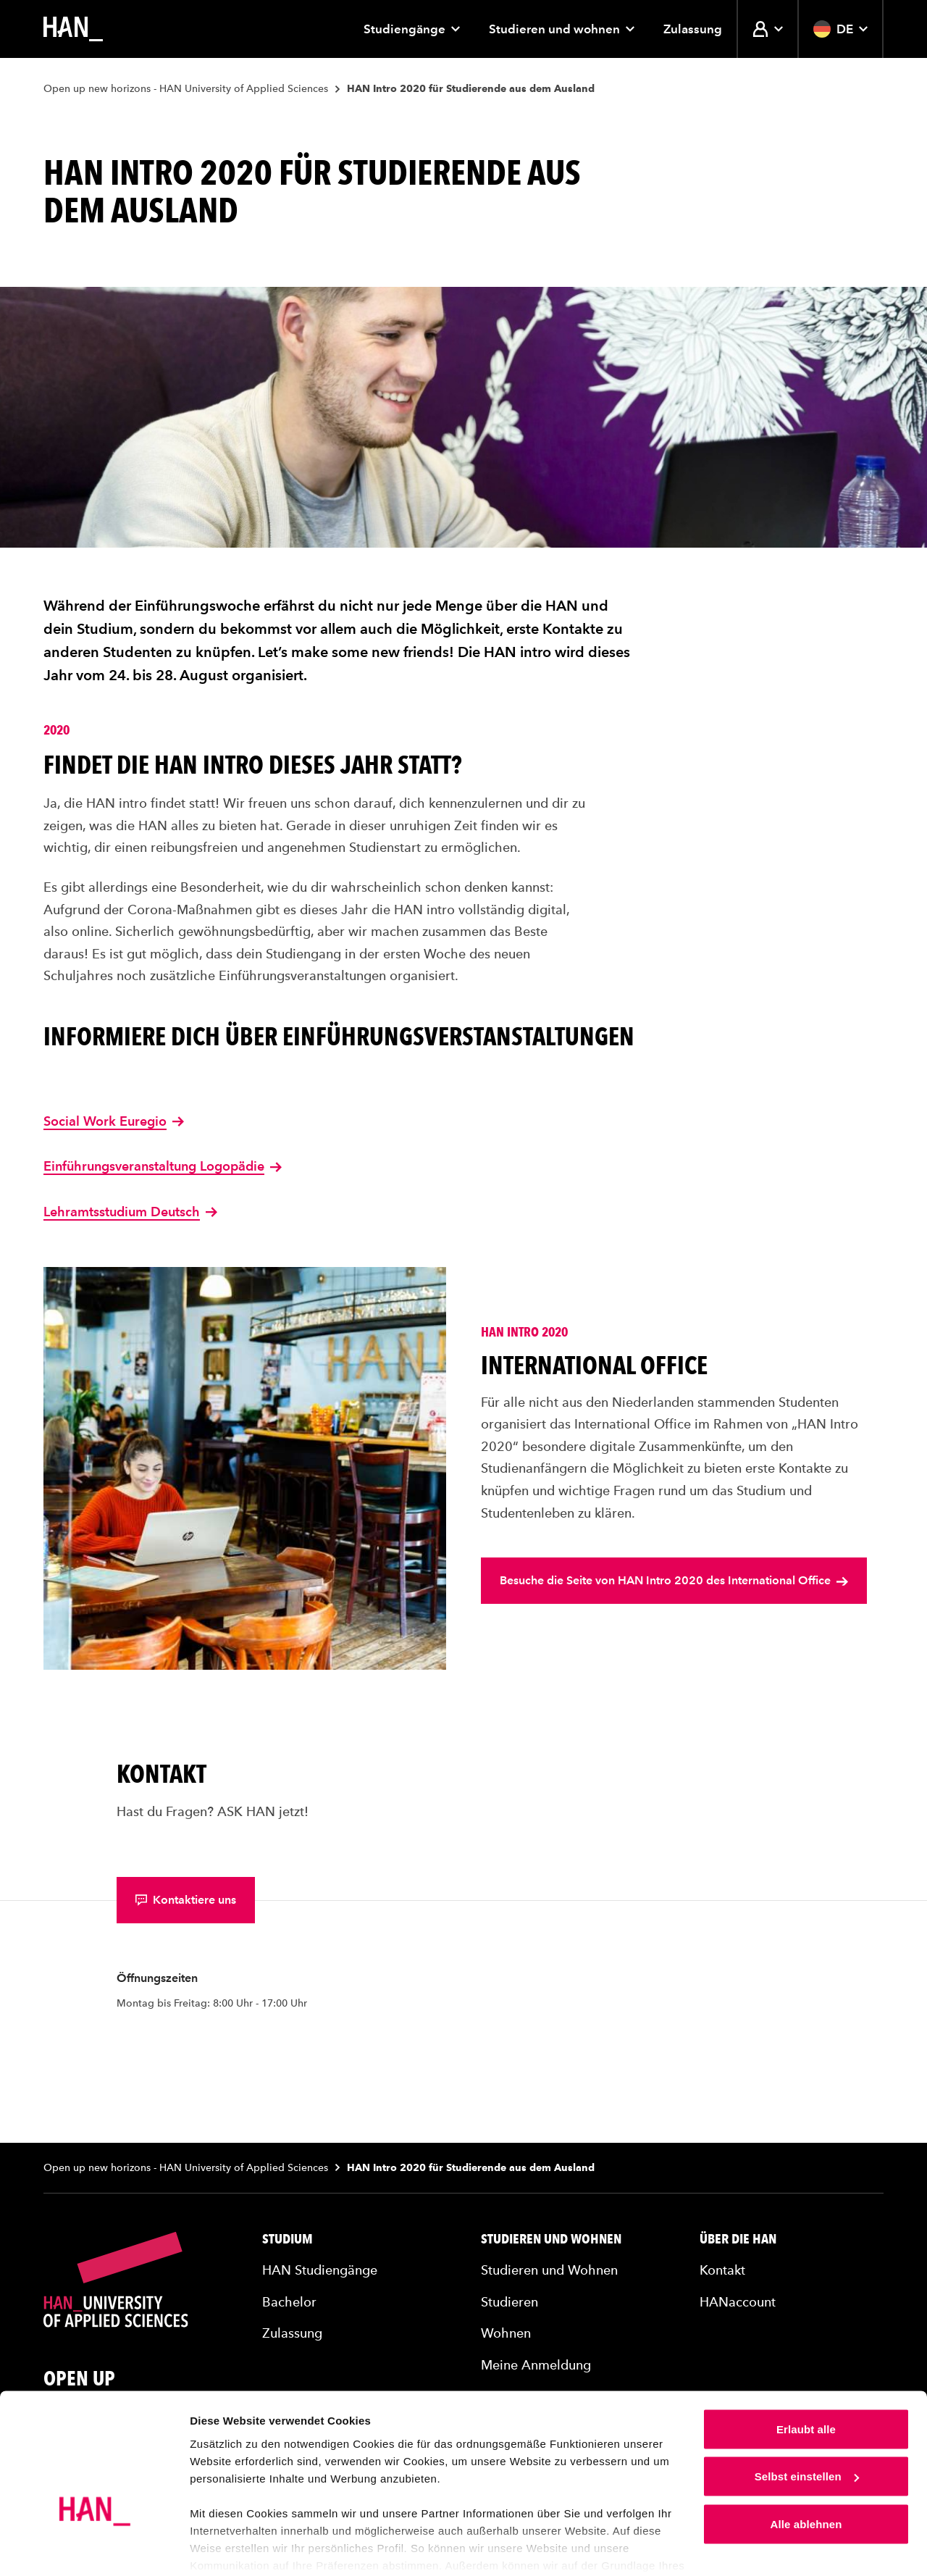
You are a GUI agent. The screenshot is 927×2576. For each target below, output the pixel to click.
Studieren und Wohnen (551, 2239)
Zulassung (692, 29)
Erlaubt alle (806, 2373)
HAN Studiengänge (319, 2270)
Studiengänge (412, 29)
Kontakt (722, 2270)
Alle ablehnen (806, 2468)
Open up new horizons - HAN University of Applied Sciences (185, 89)
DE (840, 29)
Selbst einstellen (807, 2420)
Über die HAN (738, 2239)
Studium (287, 2239)
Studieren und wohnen (561, 29)
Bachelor (289, 2301)
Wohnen (506, 2333)
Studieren (509, 2301)
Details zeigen (226, 2547)
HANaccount (738, 2301)
